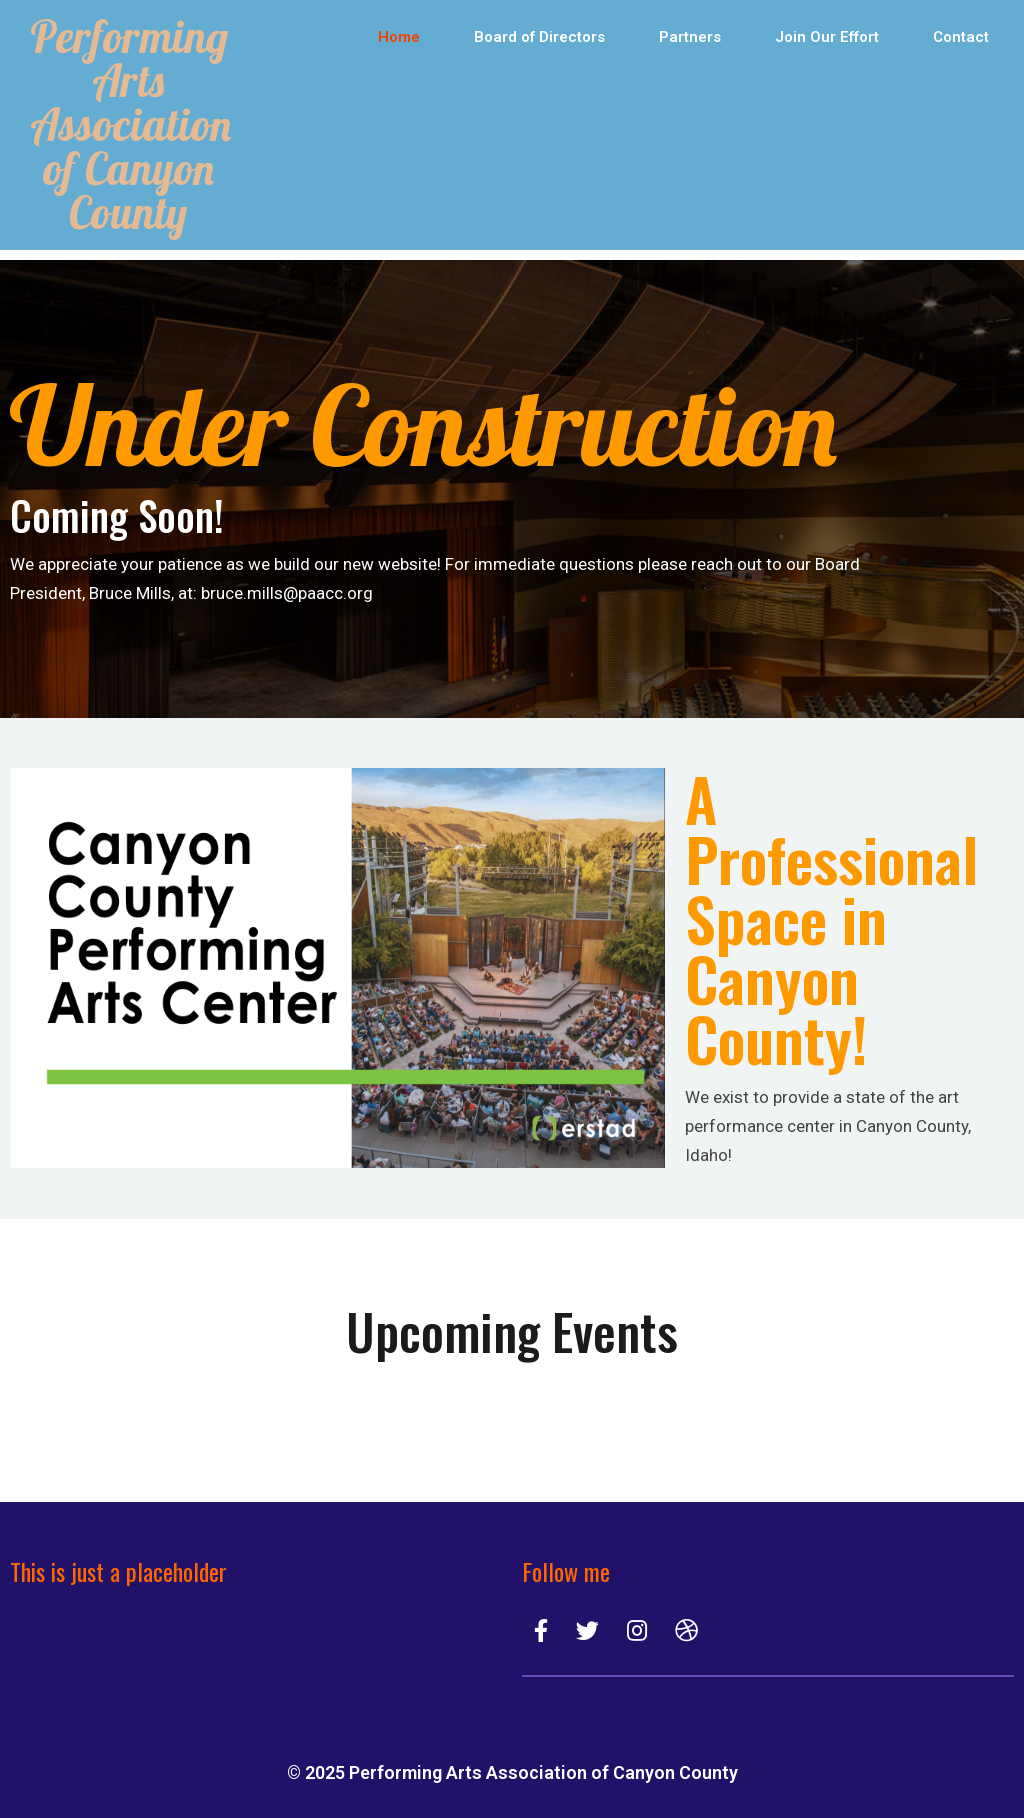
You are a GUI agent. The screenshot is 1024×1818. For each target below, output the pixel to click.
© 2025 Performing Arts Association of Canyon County (512, 1772)
